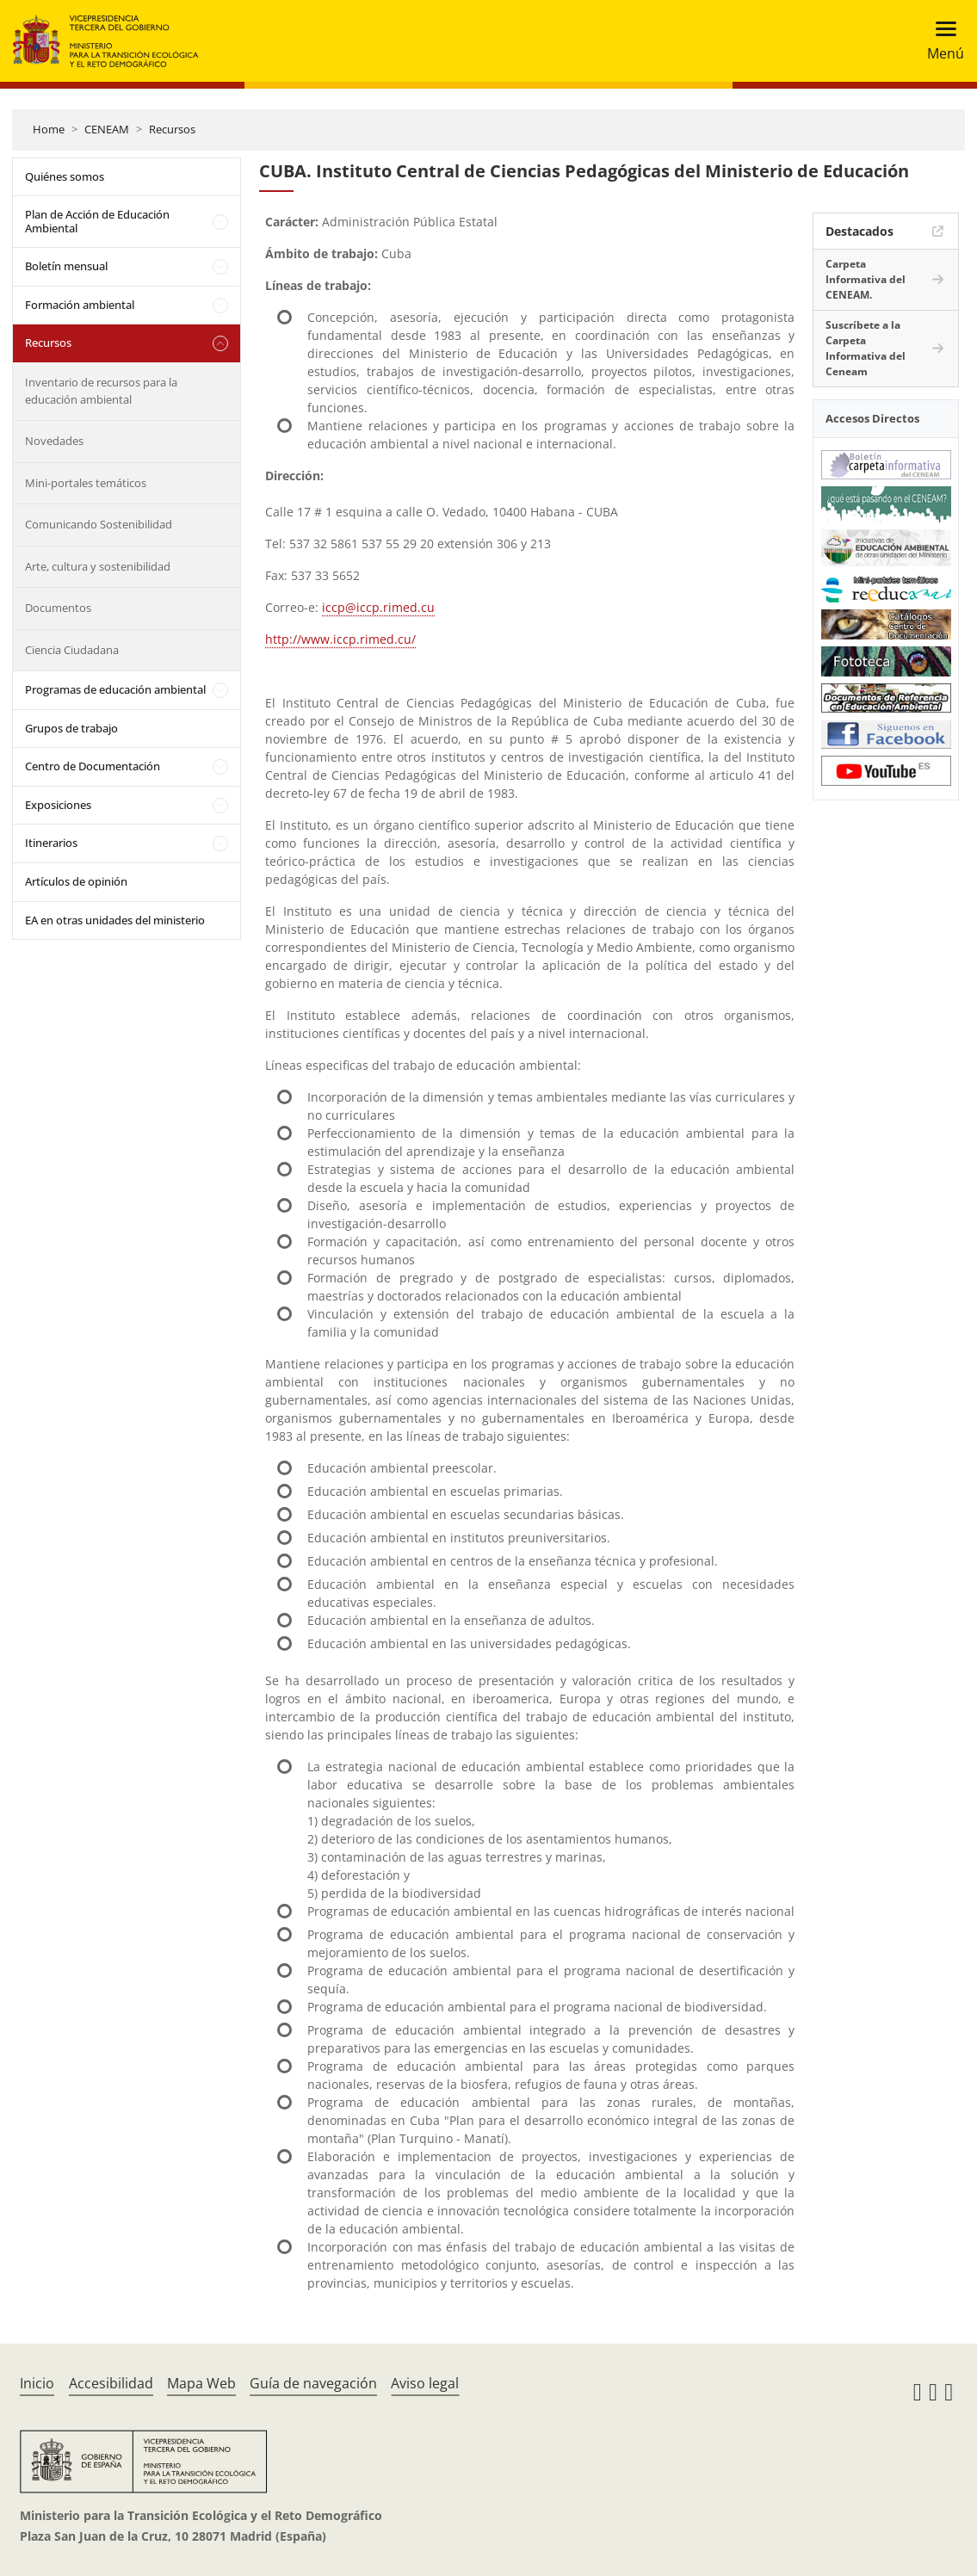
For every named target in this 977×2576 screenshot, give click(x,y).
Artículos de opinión (76, 881)
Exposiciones (58, 804)
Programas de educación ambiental (115, 689)
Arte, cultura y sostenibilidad (97, 566)
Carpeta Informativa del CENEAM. (866, 279)
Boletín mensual (66, 266)
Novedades (54, 440)
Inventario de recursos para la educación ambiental (101, 390)
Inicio (37, 2383)
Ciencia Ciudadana (72, 650)
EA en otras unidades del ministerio (115, 920)
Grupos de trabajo (71, 728)
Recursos (172, 129)
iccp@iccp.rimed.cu (378, 607)
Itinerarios (51, 842)
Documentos (58, 607)
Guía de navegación (313, 2383)
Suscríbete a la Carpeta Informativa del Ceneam (866, 348)
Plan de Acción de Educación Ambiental (97, 221)
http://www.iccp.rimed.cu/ (340, 639)
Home (49, 129)
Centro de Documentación (92, 766)
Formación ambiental (79, 304)
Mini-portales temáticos (85, 483)
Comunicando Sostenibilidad (98, 524)
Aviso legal (425, 2383)
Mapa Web (201, 2383)
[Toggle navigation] (940, 41)
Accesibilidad (111, 2383)
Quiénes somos (64, 176)
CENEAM (106, 129)
